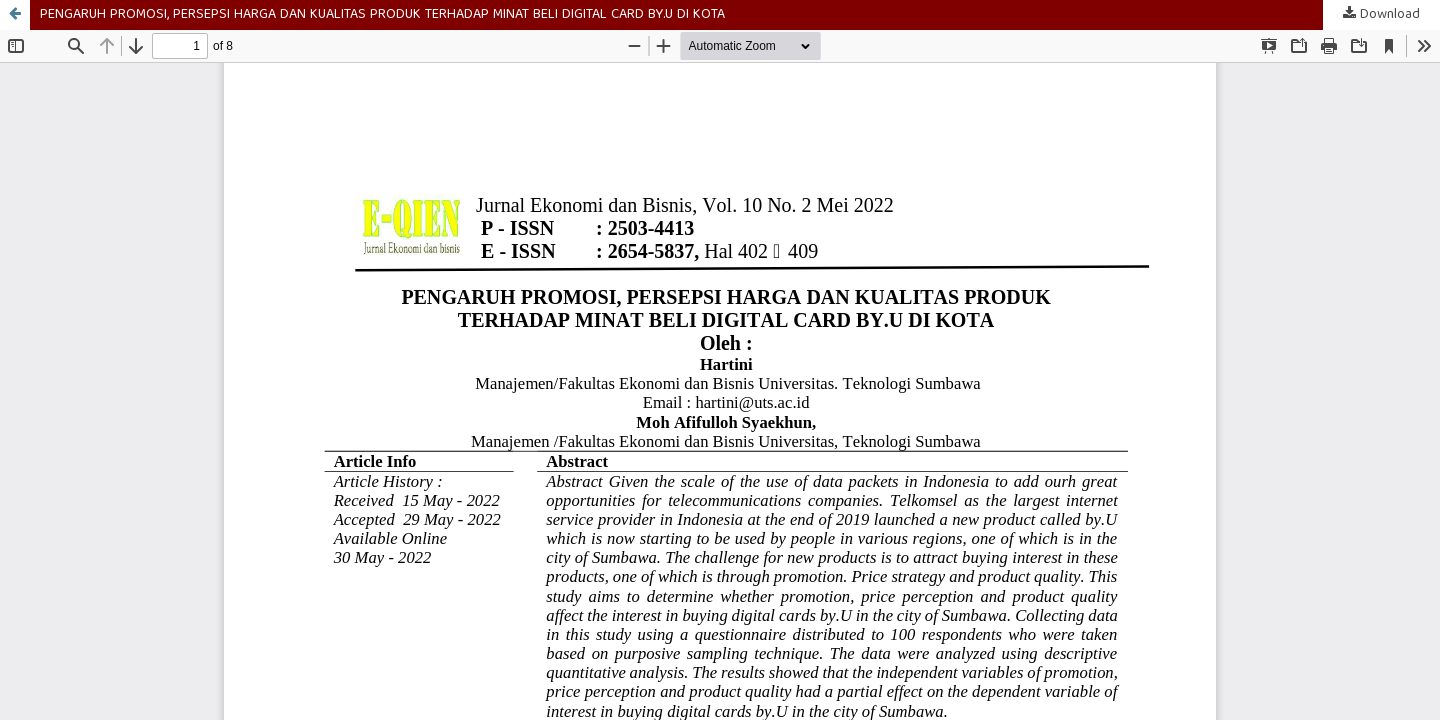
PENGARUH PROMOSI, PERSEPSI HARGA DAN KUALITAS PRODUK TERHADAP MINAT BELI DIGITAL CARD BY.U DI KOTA (382, 15)
